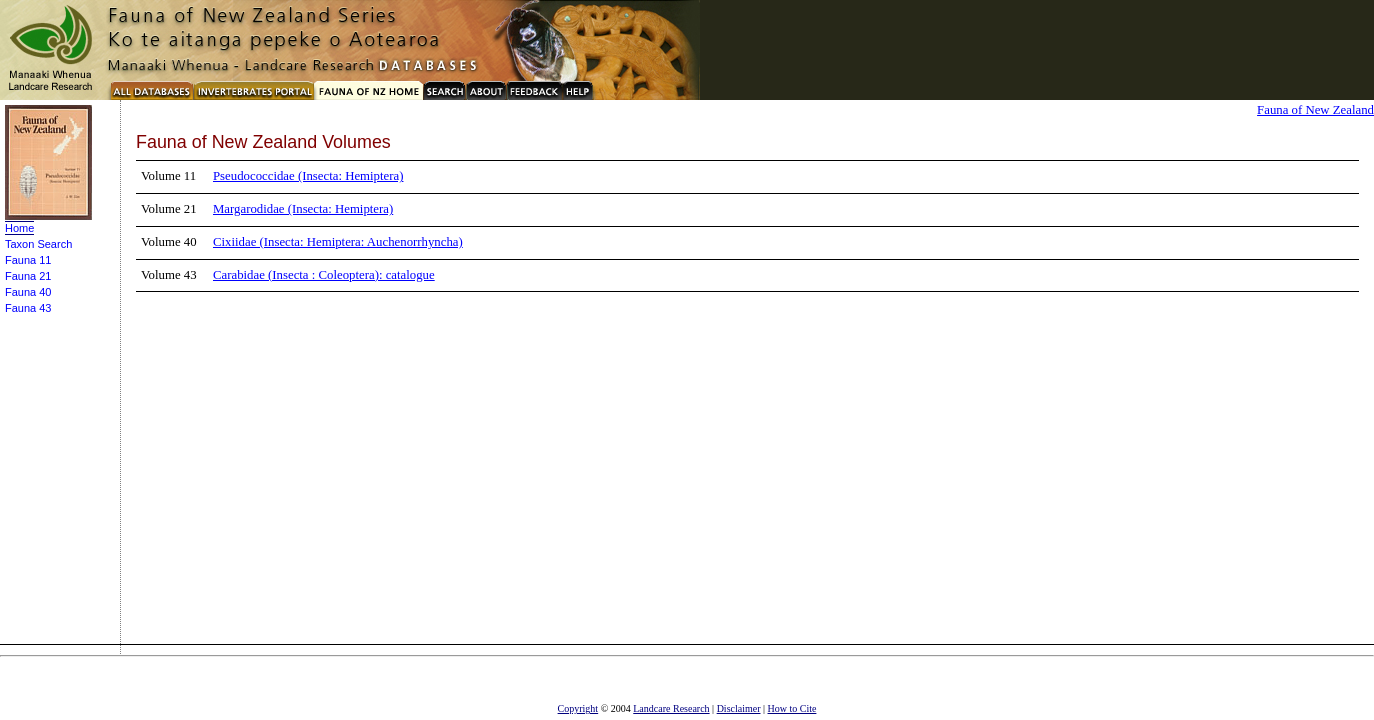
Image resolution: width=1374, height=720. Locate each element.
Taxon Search (38, 244)
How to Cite (792, 708)
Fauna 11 (28, 260)
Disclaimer (739, 708)
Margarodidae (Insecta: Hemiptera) (303, 209)
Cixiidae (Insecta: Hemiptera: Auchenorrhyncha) (338, 242)
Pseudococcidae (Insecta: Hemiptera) (308, 176)
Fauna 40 (28, 292)
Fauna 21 (28, 276)
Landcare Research (671, 708)
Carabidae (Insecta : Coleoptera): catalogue (324, 275)
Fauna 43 (28, 308)
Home (19, 228)
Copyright (578, 708)
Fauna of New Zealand (1315, 110)
